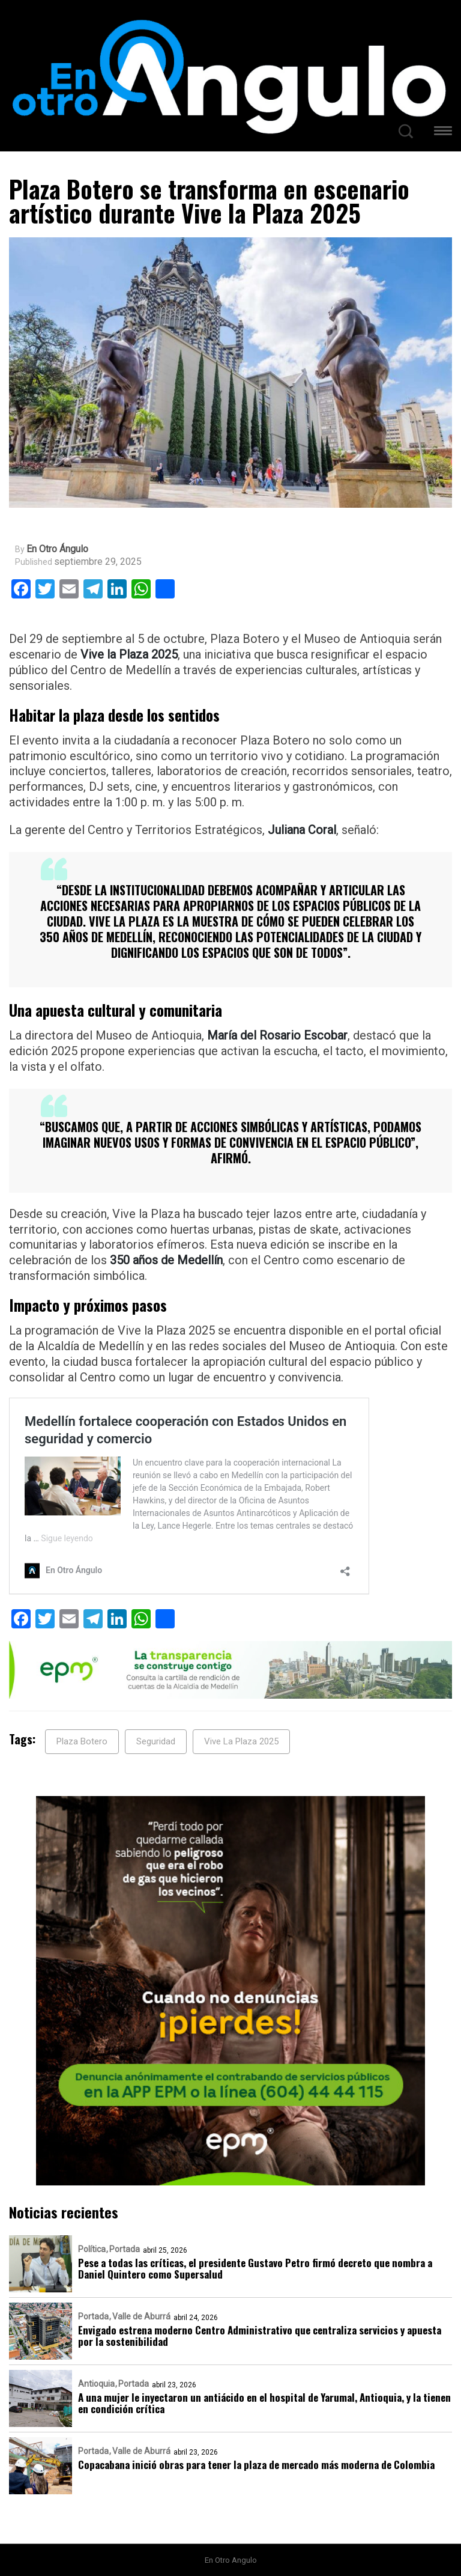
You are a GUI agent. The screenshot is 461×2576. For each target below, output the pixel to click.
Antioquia (96, 2384)
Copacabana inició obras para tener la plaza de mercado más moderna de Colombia (256, 2464)
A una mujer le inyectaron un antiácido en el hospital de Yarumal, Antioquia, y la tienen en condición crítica (264, 2403)
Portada (124, 2249)
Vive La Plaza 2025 (241, 1741)
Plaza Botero (81, 1741)
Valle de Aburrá (141, 2316)
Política (92, 2249)
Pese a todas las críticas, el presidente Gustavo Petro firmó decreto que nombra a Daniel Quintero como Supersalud (255, 2268)
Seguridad (155, 1741)
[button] (443, 132)
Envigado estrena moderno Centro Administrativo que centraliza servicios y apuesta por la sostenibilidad (259, 2335)
